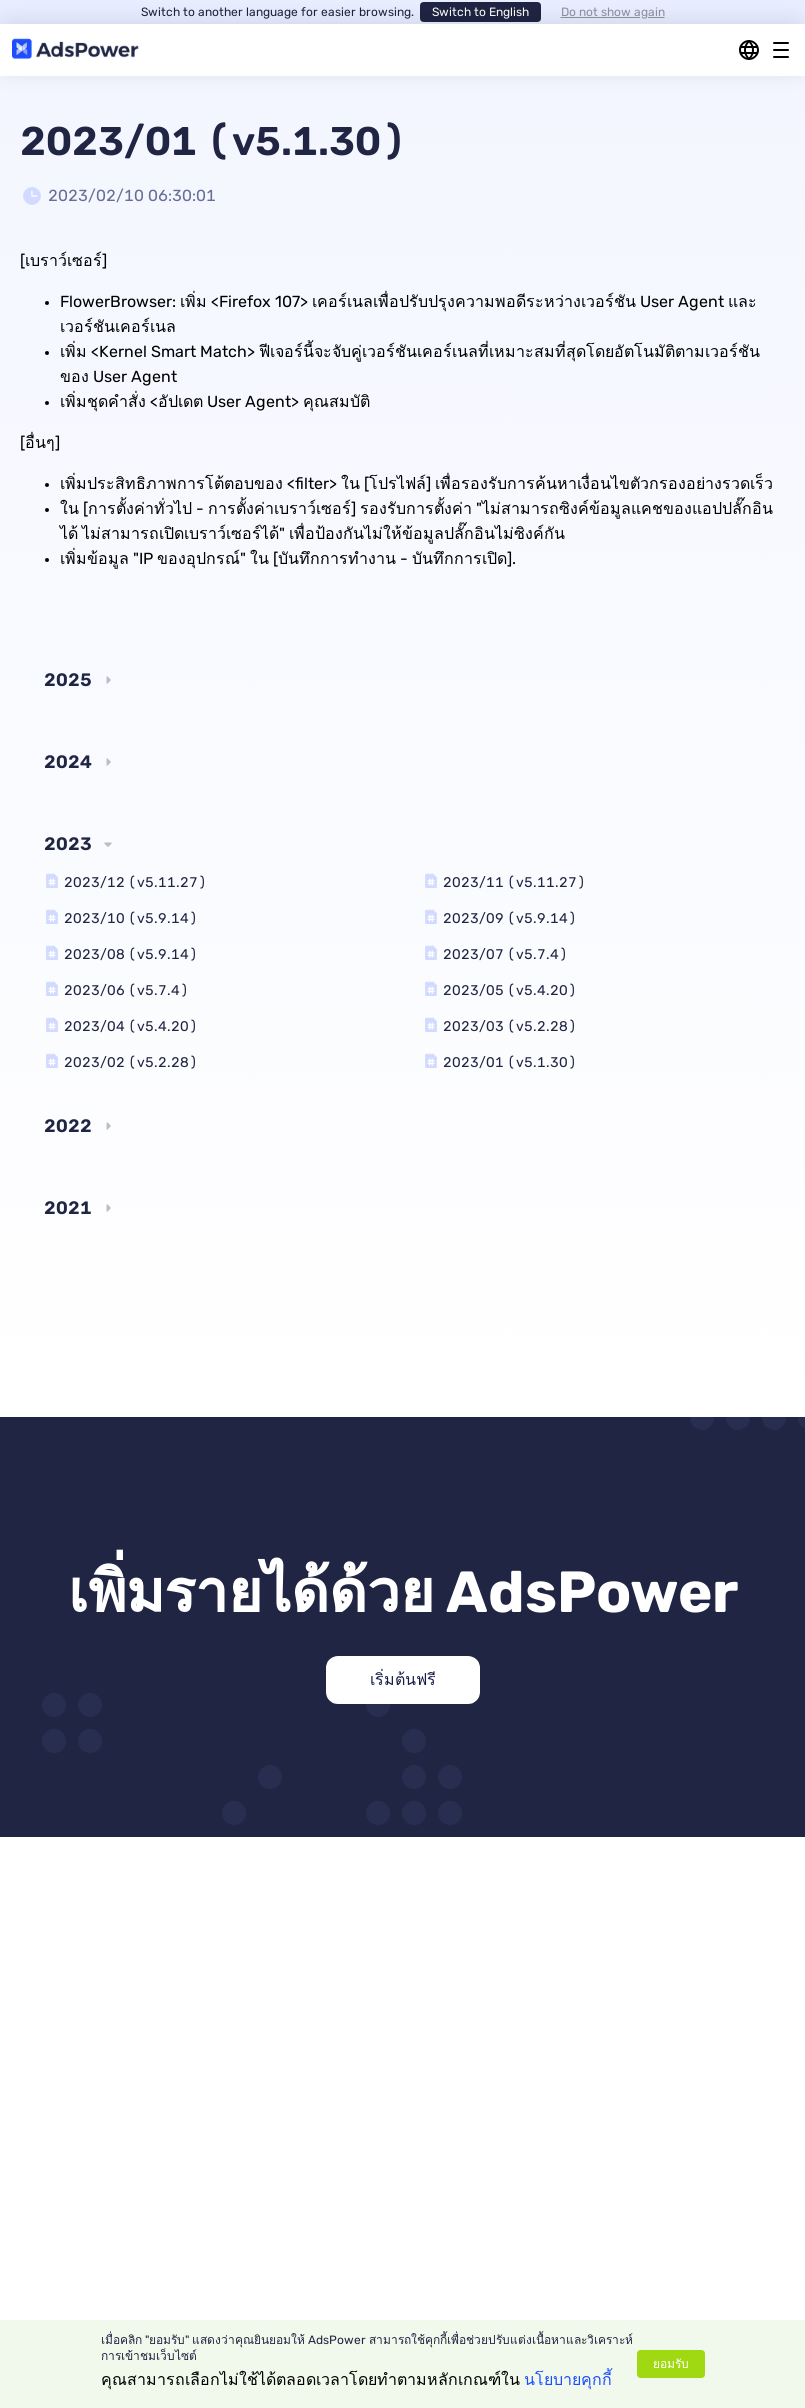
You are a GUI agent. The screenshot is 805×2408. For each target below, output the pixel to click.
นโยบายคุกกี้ (568, 2379)
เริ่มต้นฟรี (403, 1679)
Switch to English (480, 12)
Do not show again (613, 12)
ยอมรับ (671, 2364)
